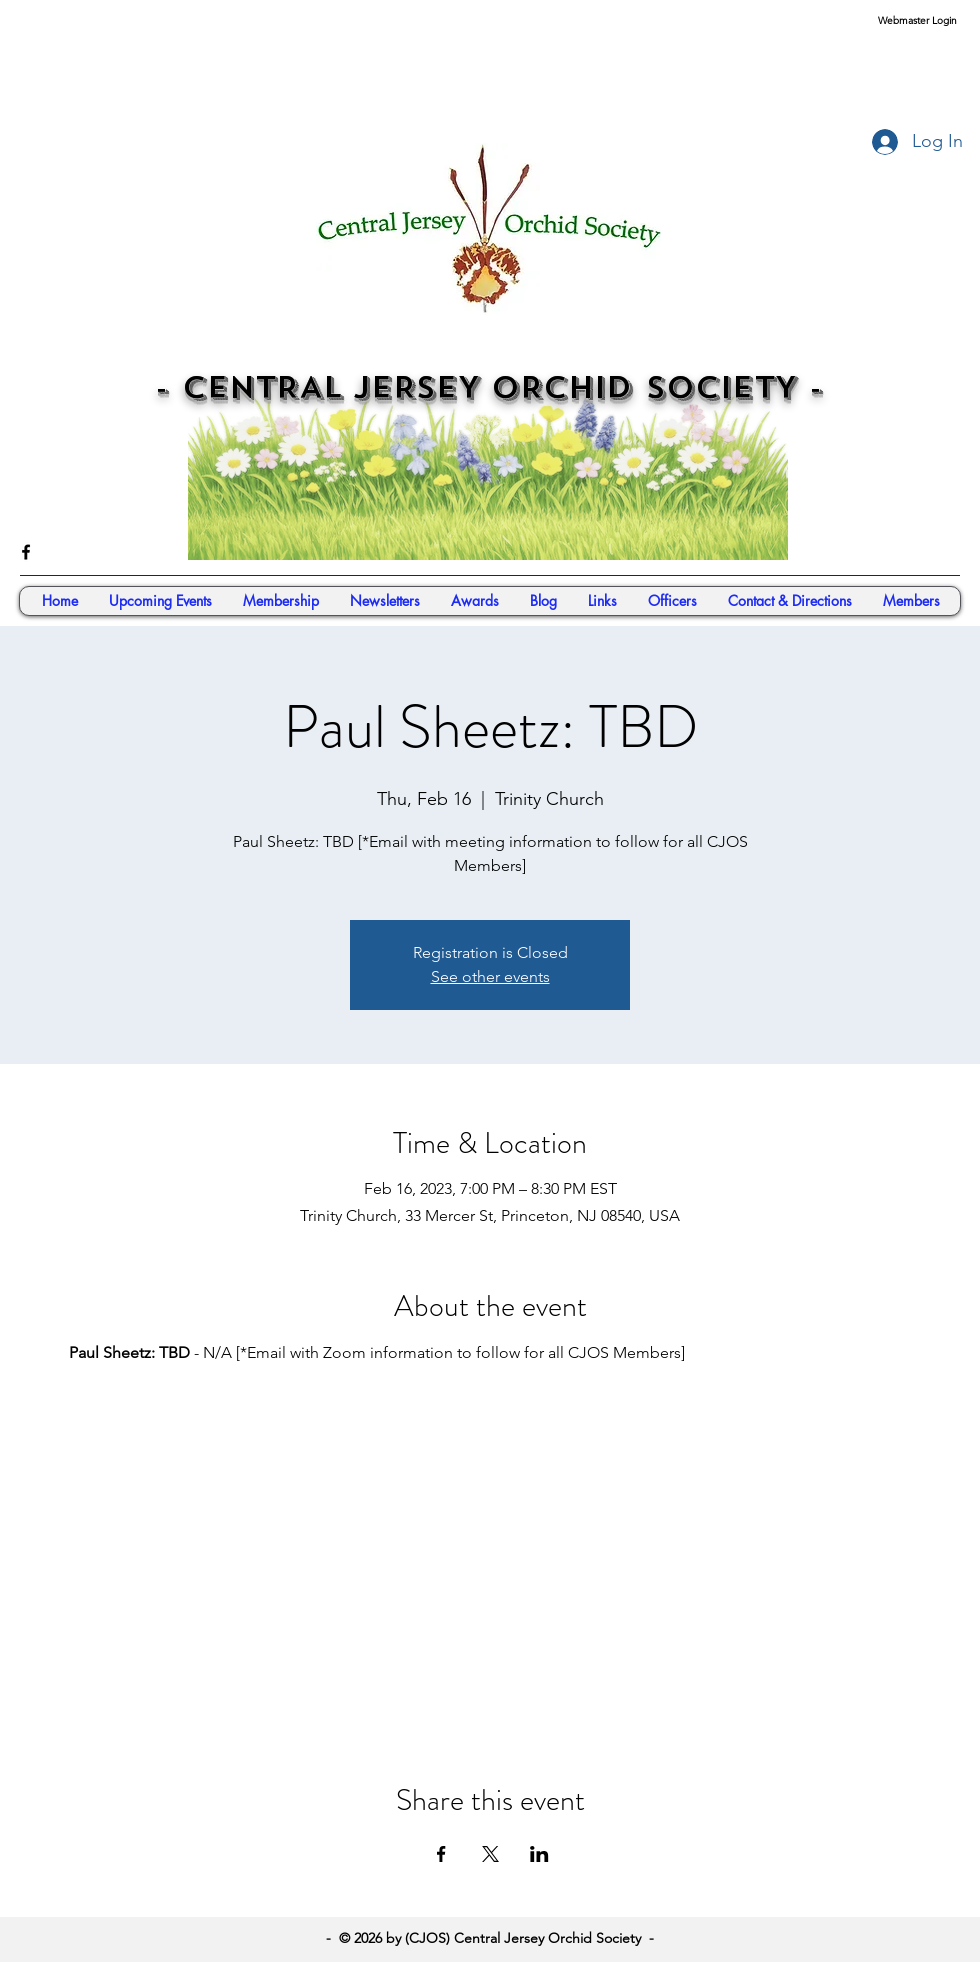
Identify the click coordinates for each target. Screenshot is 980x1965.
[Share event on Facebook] (441, 1854)
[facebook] (26, 552)
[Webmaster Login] (917, 21)
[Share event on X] (490, 1854)
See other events (490, 976)
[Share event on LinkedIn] (539, 1854)
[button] (911, 601)
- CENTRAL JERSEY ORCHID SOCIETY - (488, 388)
